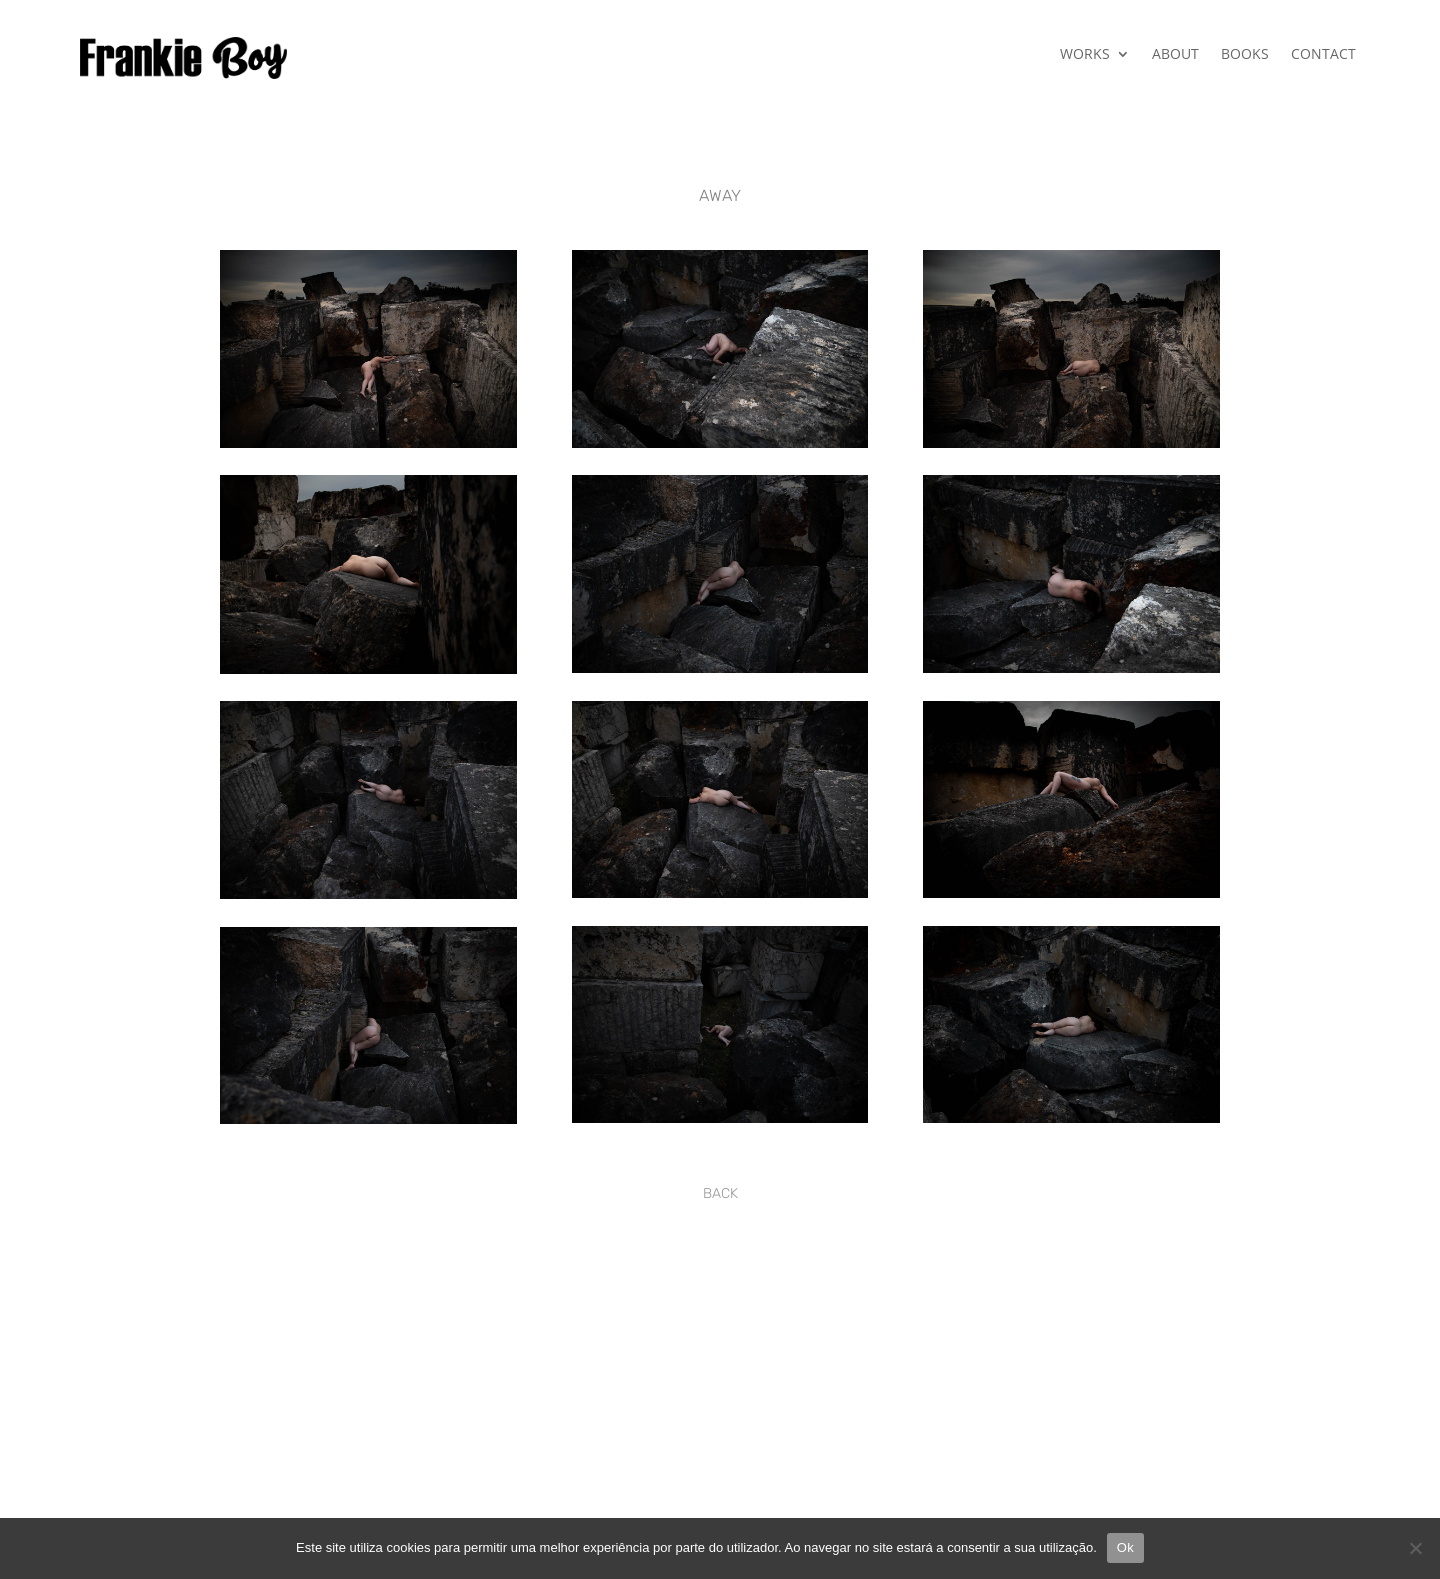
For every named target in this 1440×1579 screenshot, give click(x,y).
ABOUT (1175, 55)
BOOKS (1245, 55)
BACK (720, 1193)
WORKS (1085, 55)
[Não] (1415, 1548)
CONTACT (1323, 55)
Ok (1125, 1547)
